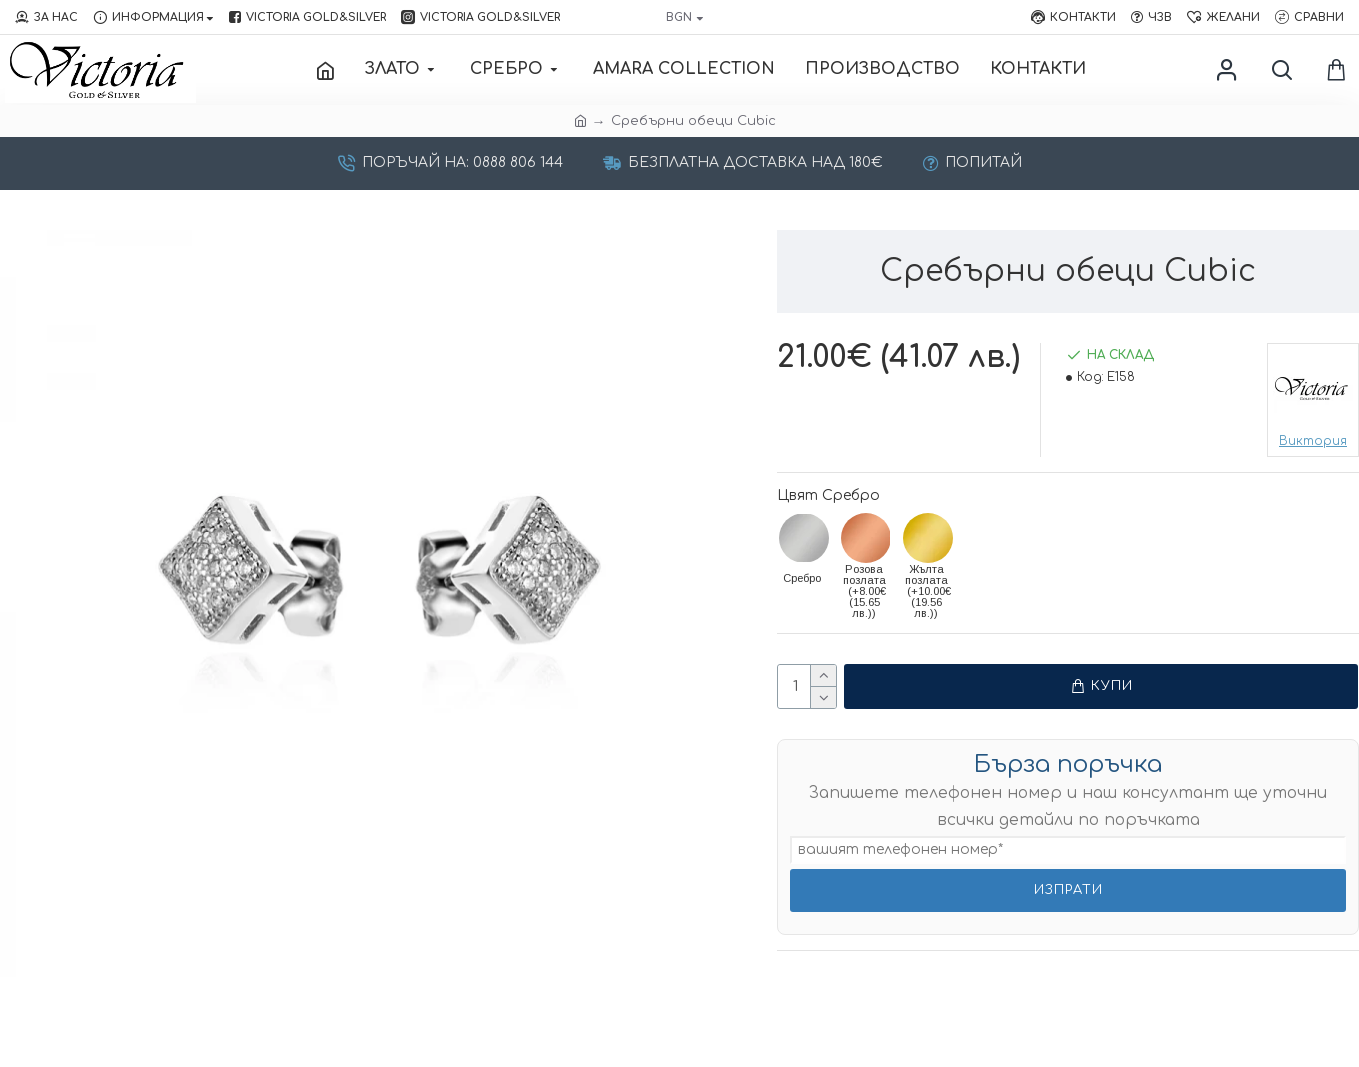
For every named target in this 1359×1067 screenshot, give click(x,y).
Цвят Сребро (828, 495)
